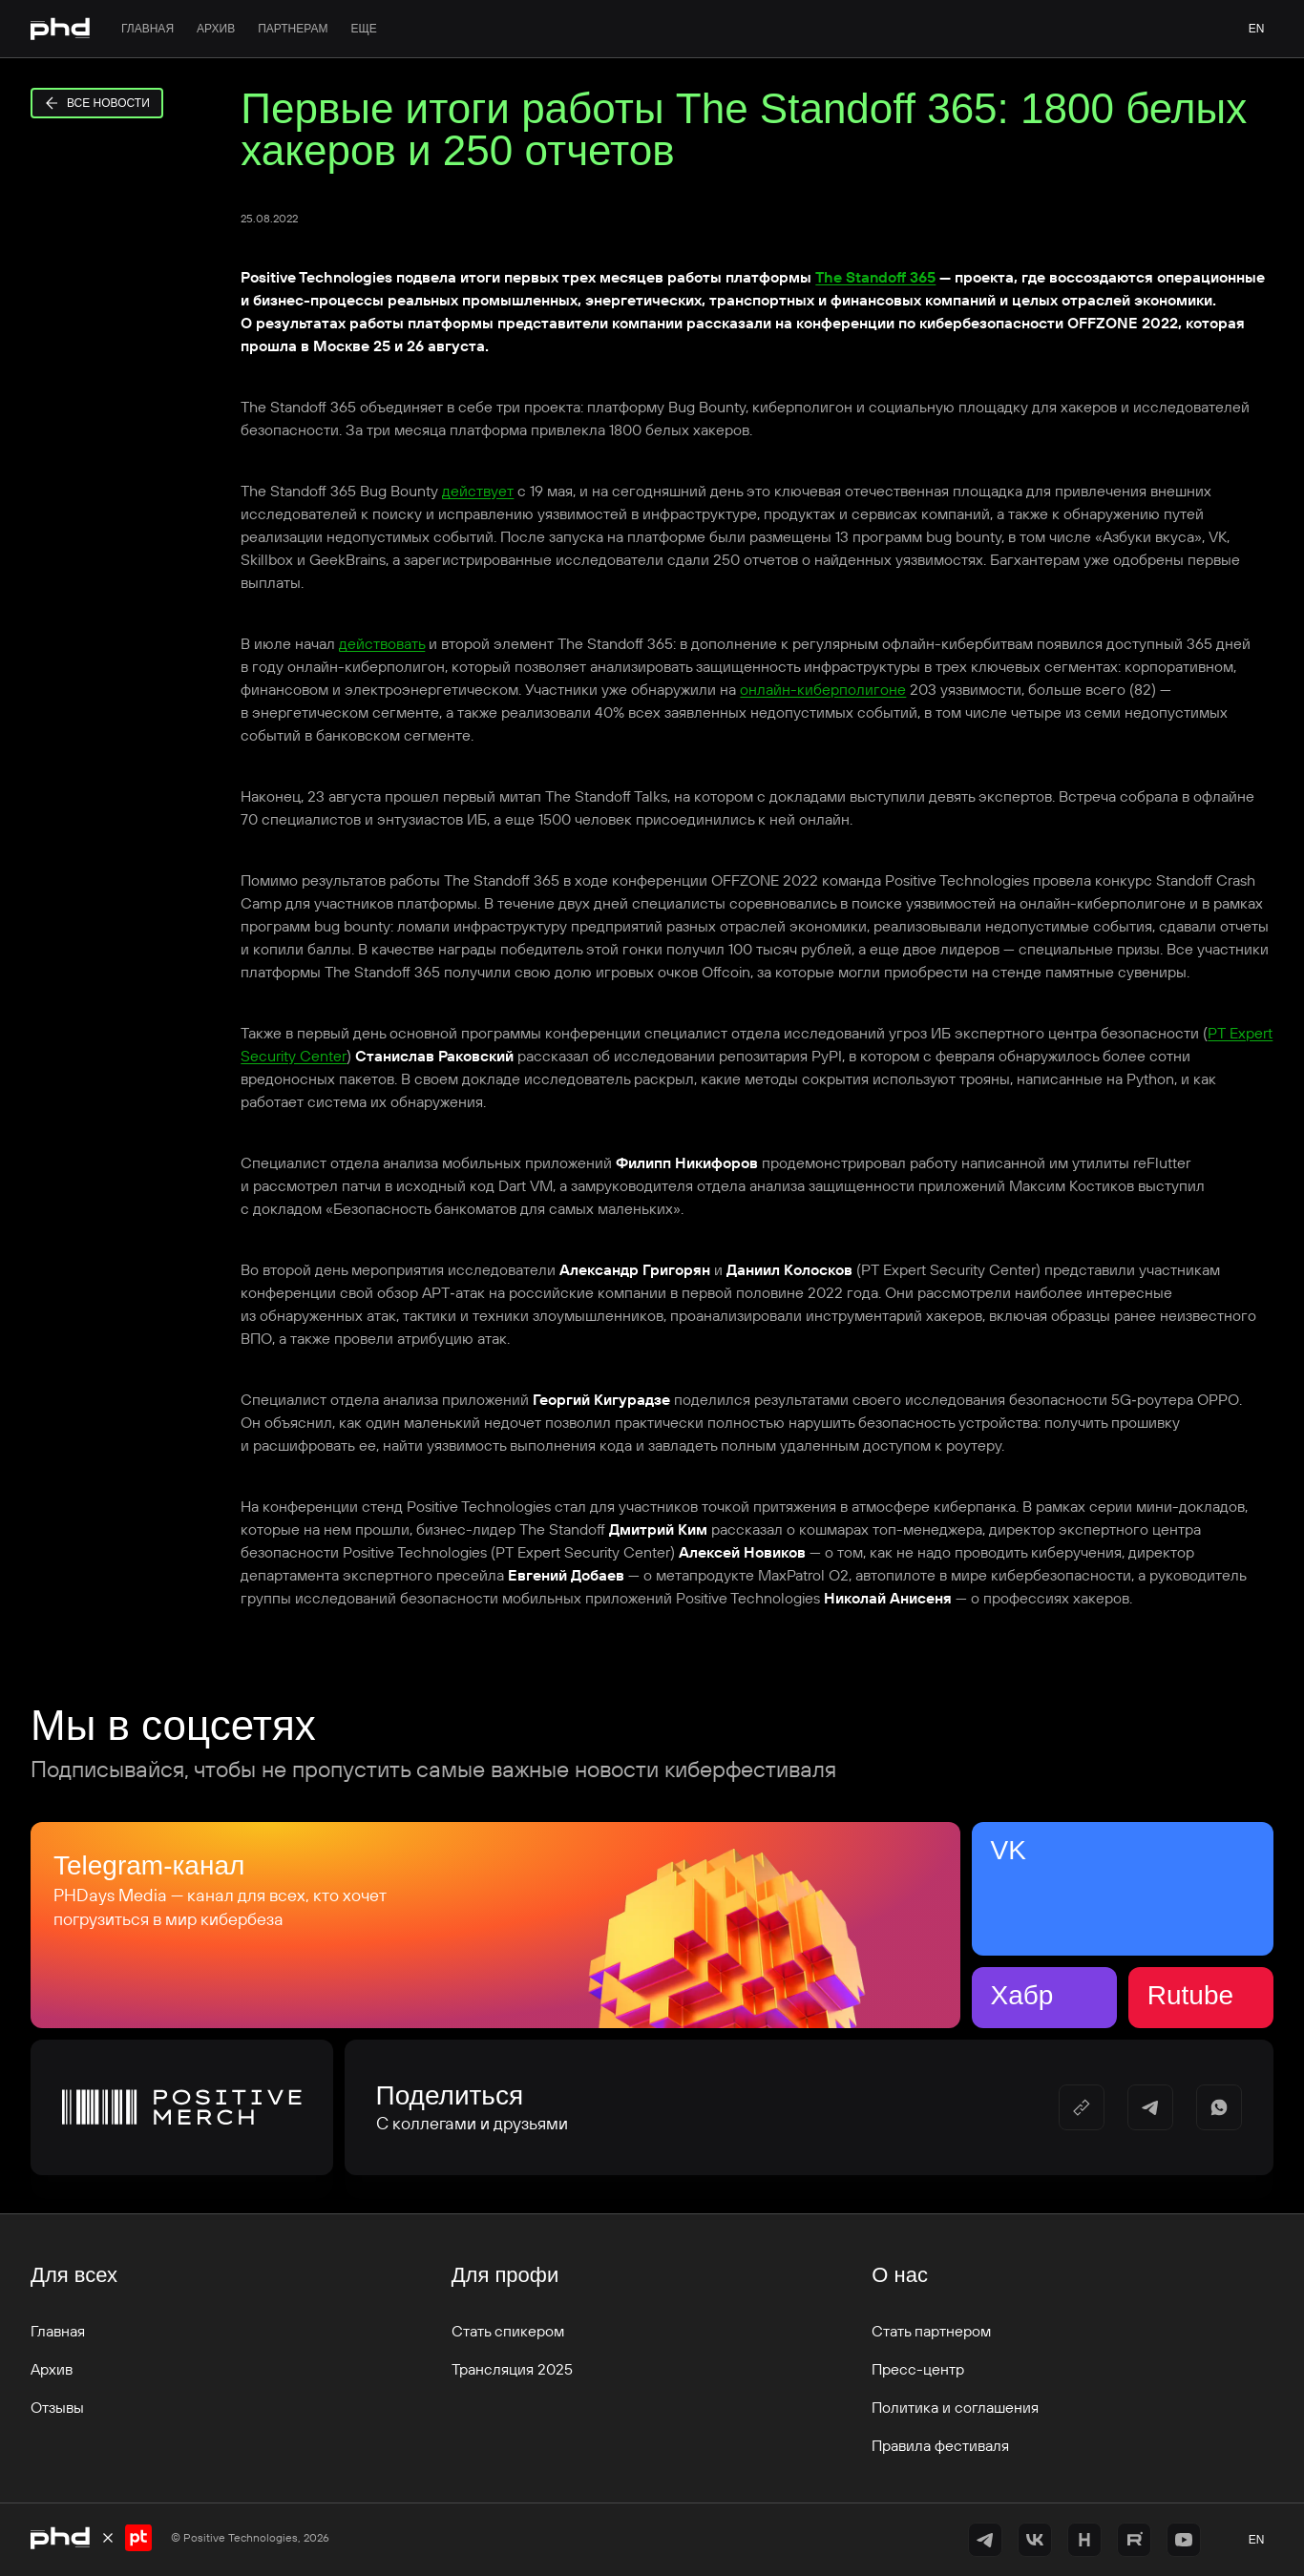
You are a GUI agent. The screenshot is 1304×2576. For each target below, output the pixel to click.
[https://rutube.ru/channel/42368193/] (1134, 2540)
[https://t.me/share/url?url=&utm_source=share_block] (1150, 2107)
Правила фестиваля (940, 2445)
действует (478, 490)
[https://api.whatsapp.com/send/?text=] (1219, 2107)
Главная (147, 28)
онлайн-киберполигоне (823, 689)
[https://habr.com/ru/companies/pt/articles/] (1084, 2540)
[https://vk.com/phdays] (1035, 2540)
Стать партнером (931, 2330)
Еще (363, 28)
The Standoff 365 (875, 276)
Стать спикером (508, 2330)
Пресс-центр (918, 2368)
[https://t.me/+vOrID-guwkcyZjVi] (985, 2540)
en (1257, 28)
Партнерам (292, 28)
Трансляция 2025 (512, 2368)
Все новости (97, 103)
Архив (216, 28)
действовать (382, 643)
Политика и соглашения (955, 2407)
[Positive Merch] (182, 2107)
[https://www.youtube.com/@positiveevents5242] (1184, 2540)
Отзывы (57, 2407)
